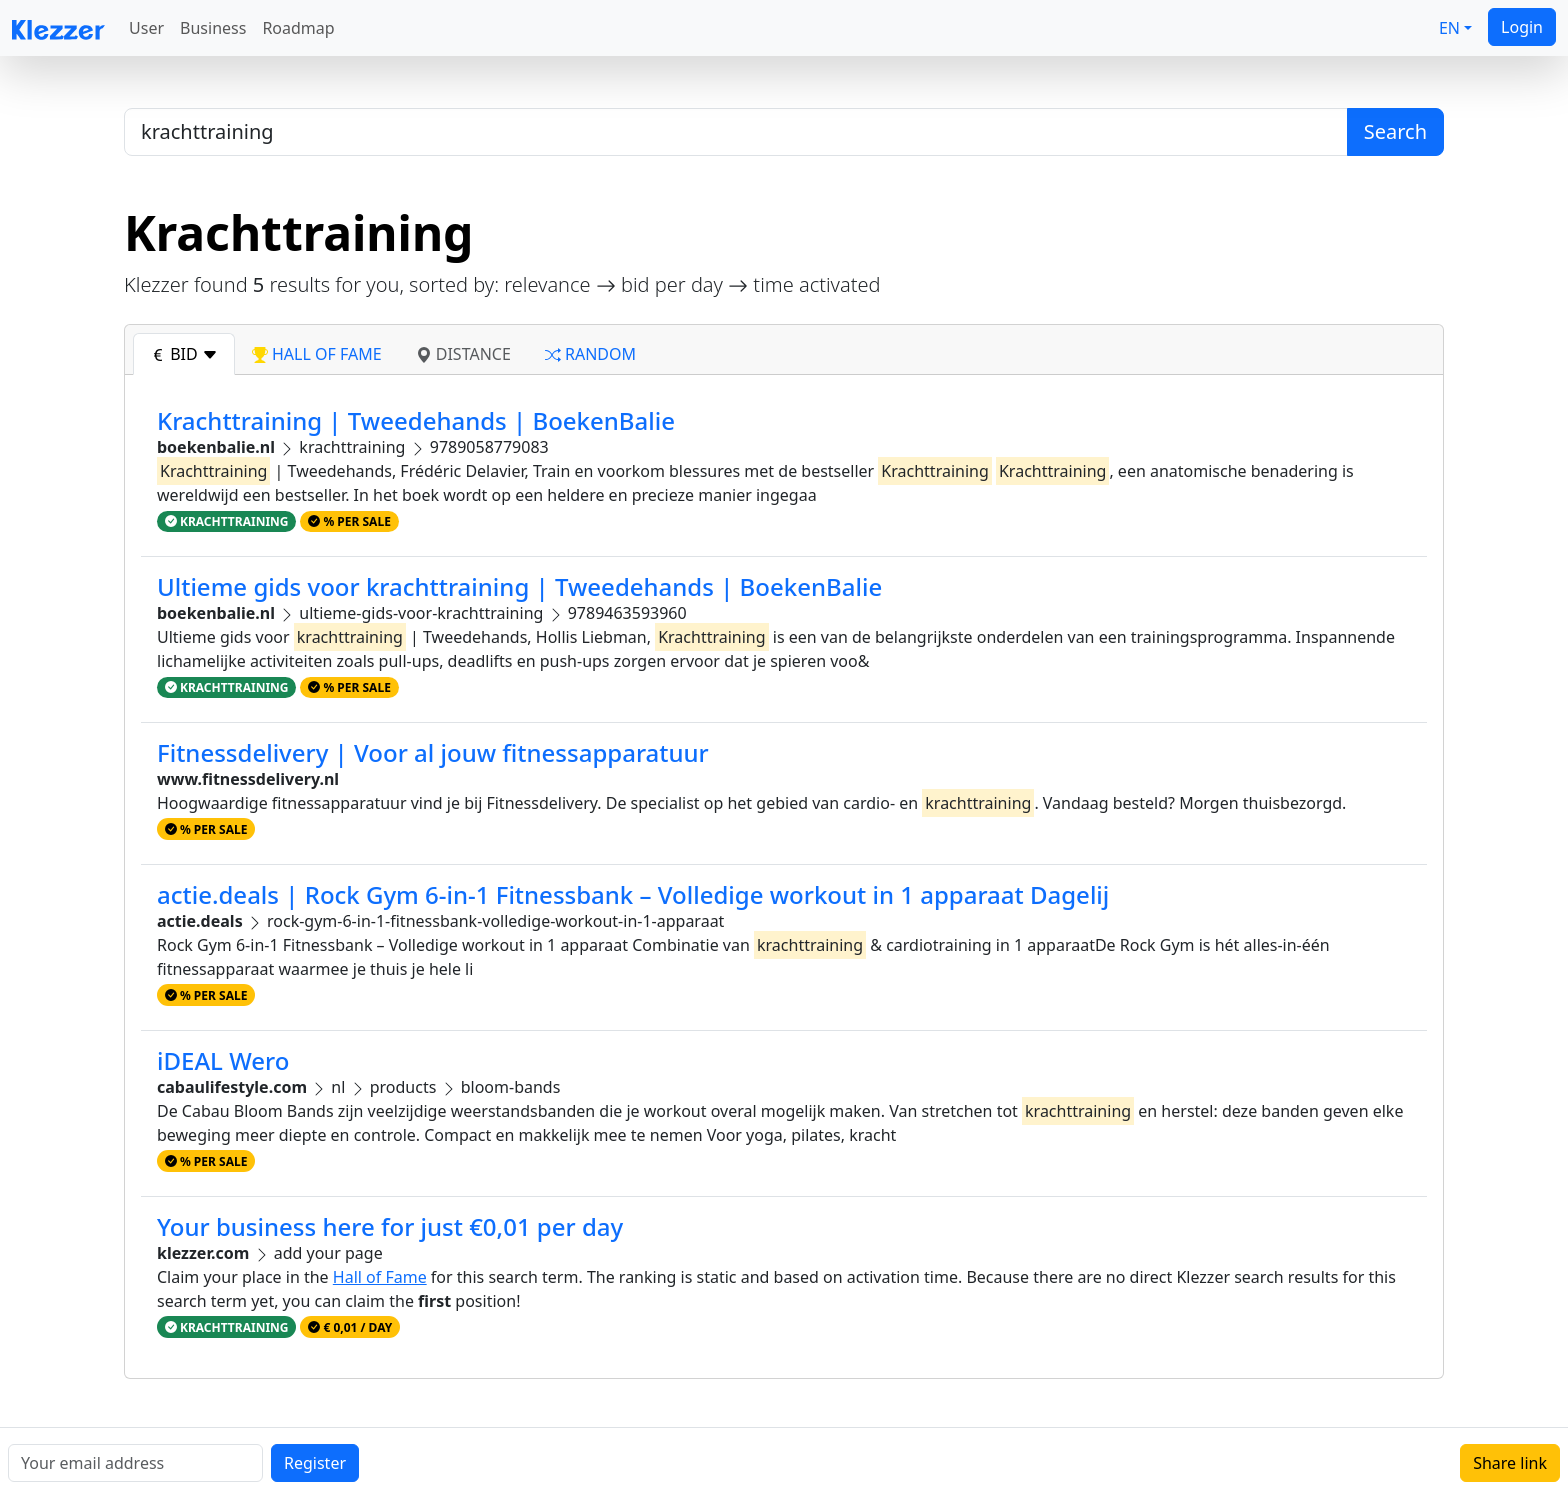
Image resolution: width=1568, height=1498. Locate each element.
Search (1395, 131)
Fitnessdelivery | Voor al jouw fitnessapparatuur (433, 752)
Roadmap (298, 28)
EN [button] (1449, 28)
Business (213, 28)
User (146, 28)
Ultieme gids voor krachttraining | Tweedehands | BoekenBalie (519, 586)
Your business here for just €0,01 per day (390, 1226)
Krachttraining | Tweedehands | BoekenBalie (416, 420)
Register (315, 1463)
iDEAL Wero (223, 1060)
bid (184, 354)
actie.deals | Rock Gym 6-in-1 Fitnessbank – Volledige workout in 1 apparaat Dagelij (633, 894)
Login (1522, 27)
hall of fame (317, 354)
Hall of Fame (380, 1277)
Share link (1510, 1463)
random (590, 354)
